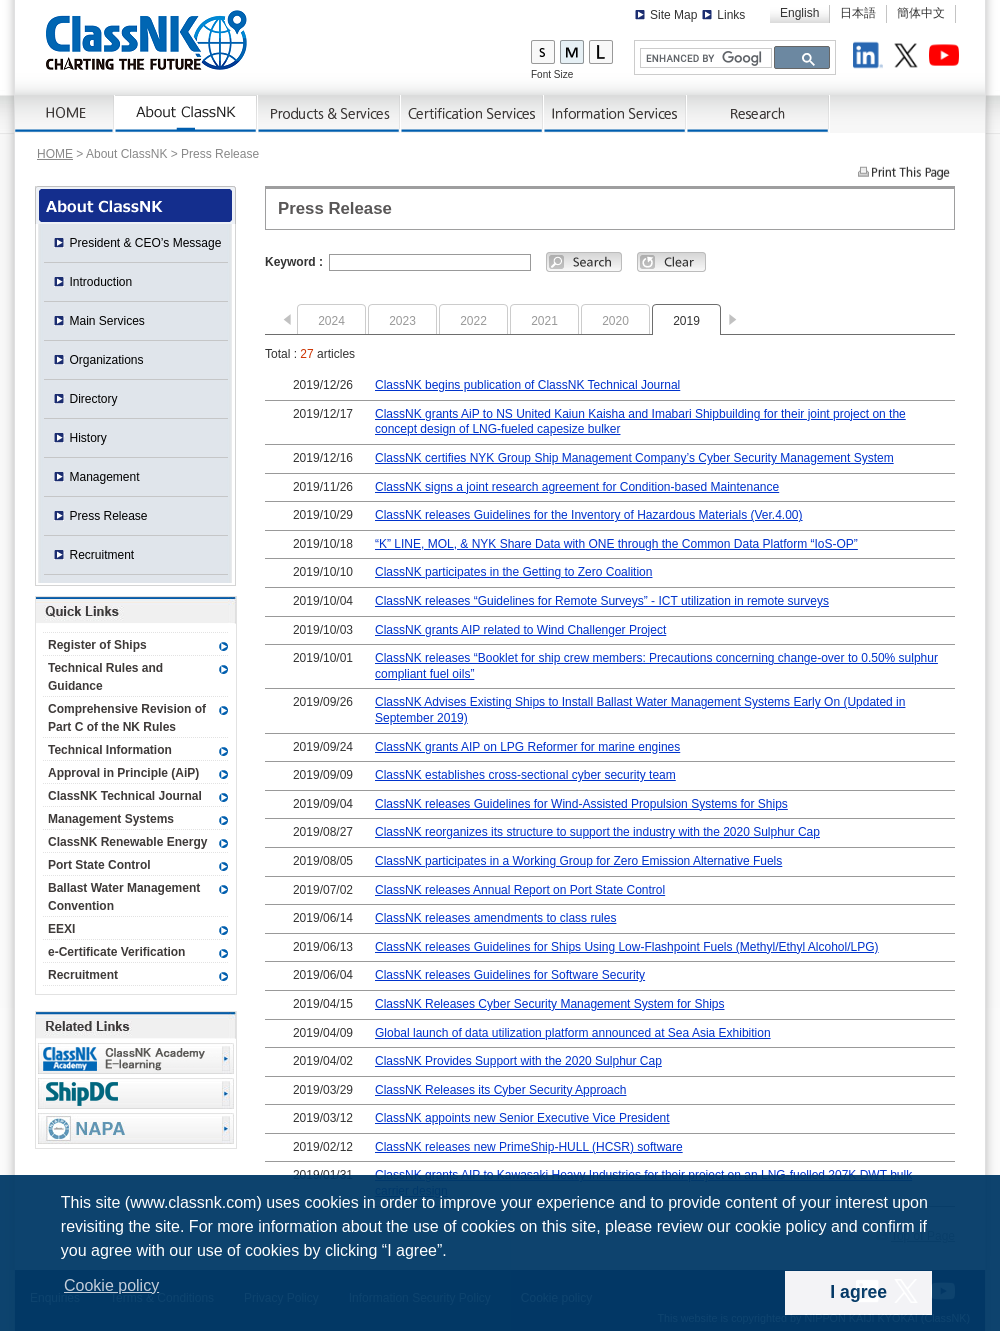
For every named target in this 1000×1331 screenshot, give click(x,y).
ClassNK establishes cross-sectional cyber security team (525, 775)
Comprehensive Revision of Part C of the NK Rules (127, 718)
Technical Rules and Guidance (105, 677)
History (88, 438)
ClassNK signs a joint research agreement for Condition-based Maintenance (577, 487)
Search (584, 262)
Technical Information (110, 750)
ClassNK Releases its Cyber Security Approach (500, 1090)
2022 (473, 321)
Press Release (109, 516)
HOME (55, 154)
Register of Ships (97, 645)
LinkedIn (871, 58)
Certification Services (472, 114)
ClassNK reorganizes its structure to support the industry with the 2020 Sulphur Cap (597, 832)
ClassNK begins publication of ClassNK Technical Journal (527, 385)
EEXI (61, 929)
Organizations (107, 360)
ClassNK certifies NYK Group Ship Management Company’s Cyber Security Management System (634, 458)
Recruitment (102, 555)
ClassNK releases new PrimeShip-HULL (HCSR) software (529, 1147)
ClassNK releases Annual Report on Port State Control (520, 890)
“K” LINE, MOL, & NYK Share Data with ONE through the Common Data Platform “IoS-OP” (616, 544)
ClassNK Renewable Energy (127, 842)
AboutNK (186, 114)
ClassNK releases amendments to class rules (495, 918)
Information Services (615, 114)
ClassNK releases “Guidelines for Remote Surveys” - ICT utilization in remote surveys (602, 601)
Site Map (673, 15)
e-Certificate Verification (116, 952)
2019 (686, 321)
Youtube (947, 58)
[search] (704, 58)
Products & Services (329, 114)
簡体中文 (921, 13)
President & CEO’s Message (146, 243)
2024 (331, 321)
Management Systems (111, 819)
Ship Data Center (136, 1093)
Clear (671, 262)
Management (105, 477)
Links (731, 15)
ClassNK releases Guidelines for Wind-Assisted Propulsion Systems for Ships (581, 804)
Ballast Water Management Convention (124, 897)
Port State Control (99, 865)
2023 (402, 321)
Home (65, 114)
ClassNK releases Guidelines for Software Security (510, 975)
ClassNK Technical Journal (125, 796)
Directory (94, 399)
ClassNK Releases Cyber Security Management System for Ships (549, 1004)
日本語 (858, 13)
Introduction (101, 282)
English (799, 13)
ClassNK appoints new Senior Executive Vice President (522, 1118)
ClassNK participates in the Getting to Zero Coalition (513, 572)
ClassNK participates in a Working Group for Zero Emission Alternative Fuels (578, 861)
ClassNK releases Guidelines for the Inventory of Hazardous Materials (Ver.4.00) (589, 515)
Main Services (107, 321)
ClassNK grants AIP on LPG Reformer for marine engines (527, 747)
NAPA (136, 1128)
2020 (615, 321)
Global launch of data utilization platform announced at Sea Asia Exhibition (573, 1033)
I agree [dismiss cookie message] (858, 1292)
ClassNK (146, 40)
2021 (544, 321)
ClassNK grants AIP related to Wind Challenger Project (520, 630)
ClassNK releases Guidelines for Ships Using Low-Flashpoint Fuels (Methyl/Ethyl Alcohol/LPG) (627, 947)
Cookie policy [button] (111, 1285)
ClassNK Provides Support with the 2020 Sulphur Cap (518, 1061)
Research (758, 114)
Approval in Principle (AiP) (123, 773)
